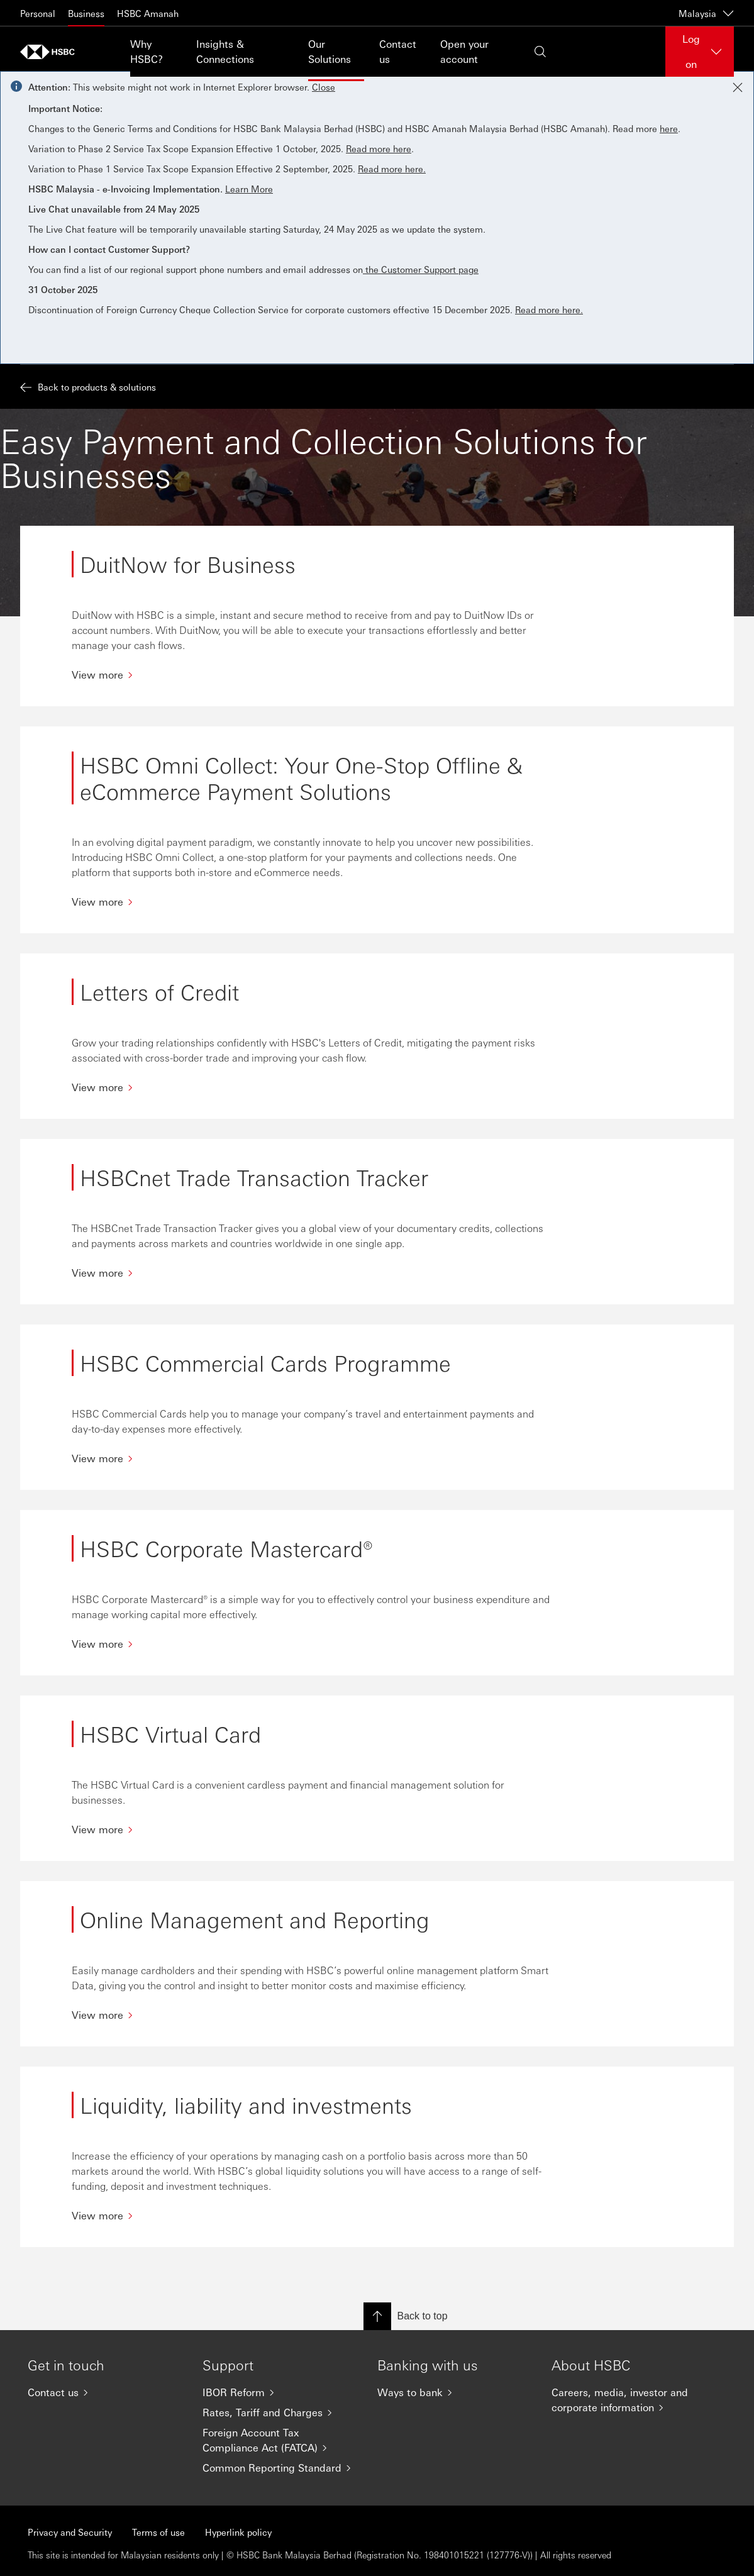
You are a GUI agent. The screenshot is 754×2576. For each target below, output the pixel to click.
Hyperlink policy (238, 2532)
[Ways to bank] (454, 2392)
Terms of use (158, 2532)
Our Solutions (329, 51)
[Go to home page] (51, 52)
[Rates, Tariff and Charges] (279, 2412)
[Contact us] (105, 2392)
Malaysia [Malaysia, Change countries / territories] (706, 13)
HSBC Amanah (148, 13)
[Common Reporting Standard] (279, 2467)
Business (86, 13)
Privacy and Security (70, 2532)
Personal (37, 13)
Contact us (397, 51)
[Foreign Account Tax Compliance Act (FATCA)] (279, 2440)
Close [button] (323, 86)
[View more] (313, 674)
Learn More (249, 188)
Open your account (464, 51)
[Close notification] (737, 87)
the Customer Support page (421, 269)
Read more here (378, 148)
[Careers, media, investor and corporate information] (629, 2400)
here (669, 128)
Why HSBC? (146, 51)
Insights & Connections (225, 51)
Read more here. (392, 168)
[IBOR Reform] (279, 2392)
